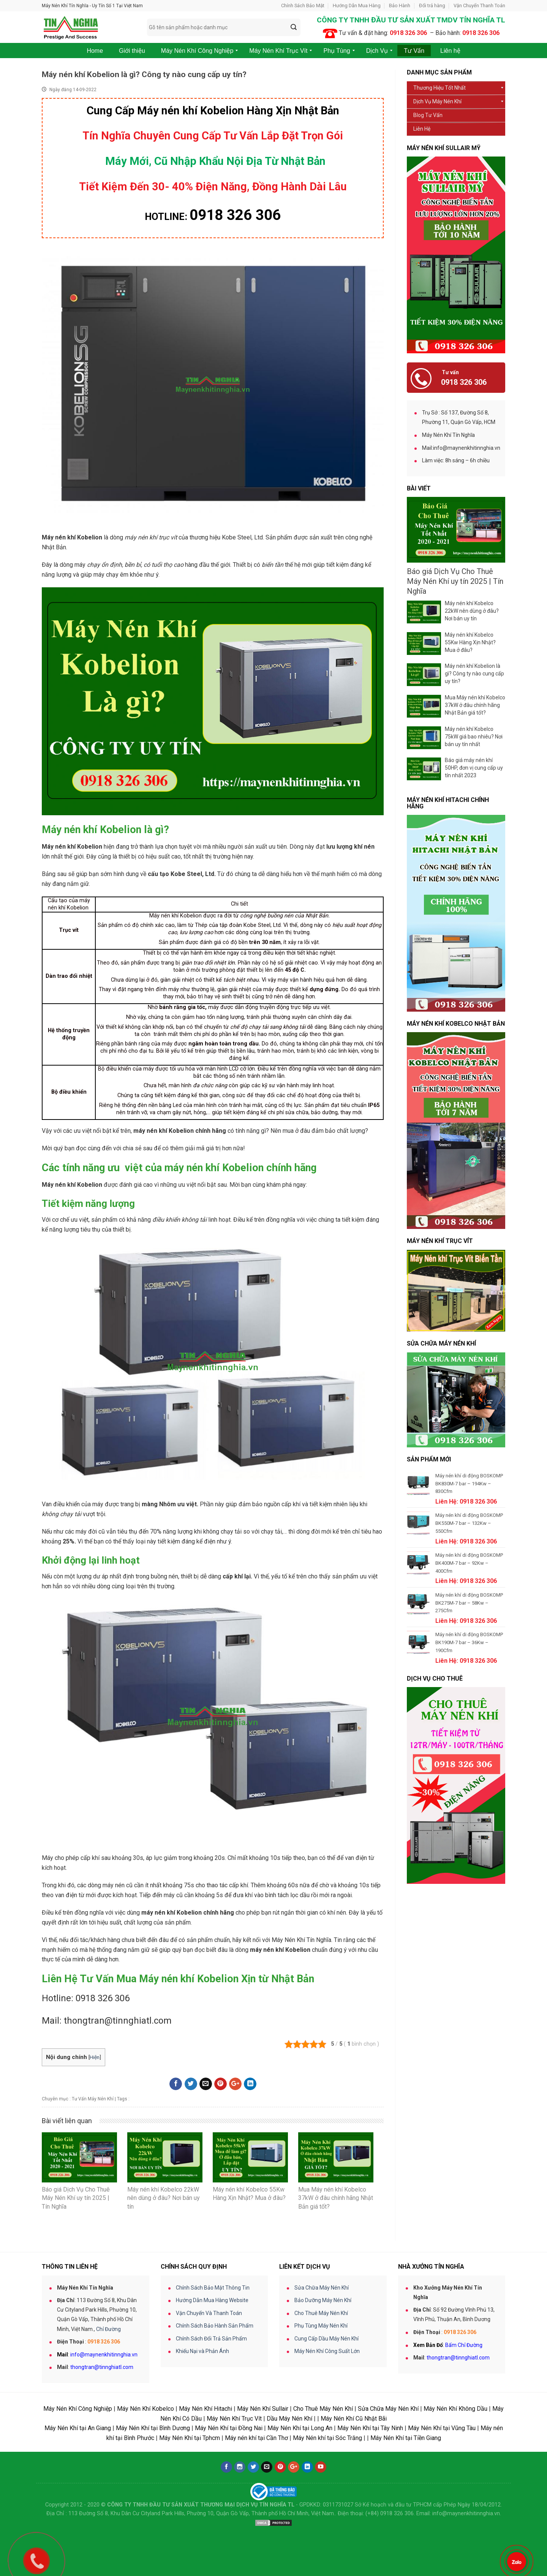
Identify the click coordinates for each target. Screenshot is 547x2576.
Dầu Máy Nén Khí (289, 2418)
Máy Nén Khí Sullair (262, 2408)
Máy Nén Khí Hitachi (205, 2408)
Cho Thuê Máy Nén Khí (321, 2313)
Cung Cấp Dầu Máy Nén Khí (326, 2339)
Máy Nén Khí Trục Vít (234, 2418)
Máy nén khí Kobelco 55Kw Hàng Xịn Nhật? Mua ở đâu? (470, 642)
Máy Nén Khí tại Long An (299, 2428)
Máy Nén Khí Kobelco (145, 2408)
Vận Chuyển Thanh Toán (479, 5)
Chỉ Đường (108, 2329)
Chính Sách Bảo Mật (302, 5)
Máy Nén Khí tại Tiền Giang (405, 2438)
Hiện (95, 2057)
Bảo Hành (399, 5)
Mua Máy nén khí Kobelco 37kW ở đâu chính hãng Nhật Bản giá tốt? (475, 705)
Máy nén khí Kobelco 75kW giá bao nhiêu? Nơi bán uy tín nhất (474, 736)
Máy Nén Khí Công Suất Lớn (327, 2351)
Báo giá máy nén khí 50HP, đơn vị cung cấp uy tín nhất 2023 (474, 767)
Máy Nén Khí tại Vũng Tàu (442, 2428)
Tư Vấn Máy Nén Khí (93, 2099)
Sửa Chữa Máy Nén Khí (321, 2288)
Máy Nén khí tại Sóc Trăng (327, 2438)
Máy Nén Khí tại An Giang (77, 2428)
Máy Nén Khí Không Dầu (455, 2408)
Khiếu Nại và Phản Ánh (202, 2351)
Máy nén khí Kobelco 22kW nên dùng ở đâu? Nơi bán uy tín (472, 610)
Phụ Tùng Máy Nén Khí (321, 2326)
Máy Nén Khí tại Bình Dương (153, 2428)
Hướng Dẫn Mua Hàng (357, 5)
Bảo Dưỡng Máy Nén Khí (322, 2300)
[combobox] (223, 27)
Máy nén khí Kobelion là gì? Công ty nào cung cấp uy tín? (474, 673)
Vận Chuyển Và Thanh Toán (209, 2313)
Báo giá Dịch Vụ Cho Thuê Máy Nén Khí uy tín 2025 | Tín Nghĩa (455, 581)
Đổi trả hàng (432, 5)
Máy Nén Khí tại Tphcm (189, 2438)
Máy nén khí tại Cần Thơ (256, 2438)
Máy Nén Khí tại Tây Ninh (370, 2428)
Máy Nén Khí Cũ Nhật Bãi (354, 2418)
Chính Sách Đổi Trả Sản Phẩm (211, 2339)
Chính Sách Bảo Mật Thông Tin (213, 2288)
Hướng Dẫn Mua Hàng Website (212, 2300)
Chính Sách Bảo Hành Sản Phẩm (214, 2326)
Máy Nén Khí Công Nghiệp (77, 2408)
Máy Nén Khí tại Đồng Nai (228, 2428)
